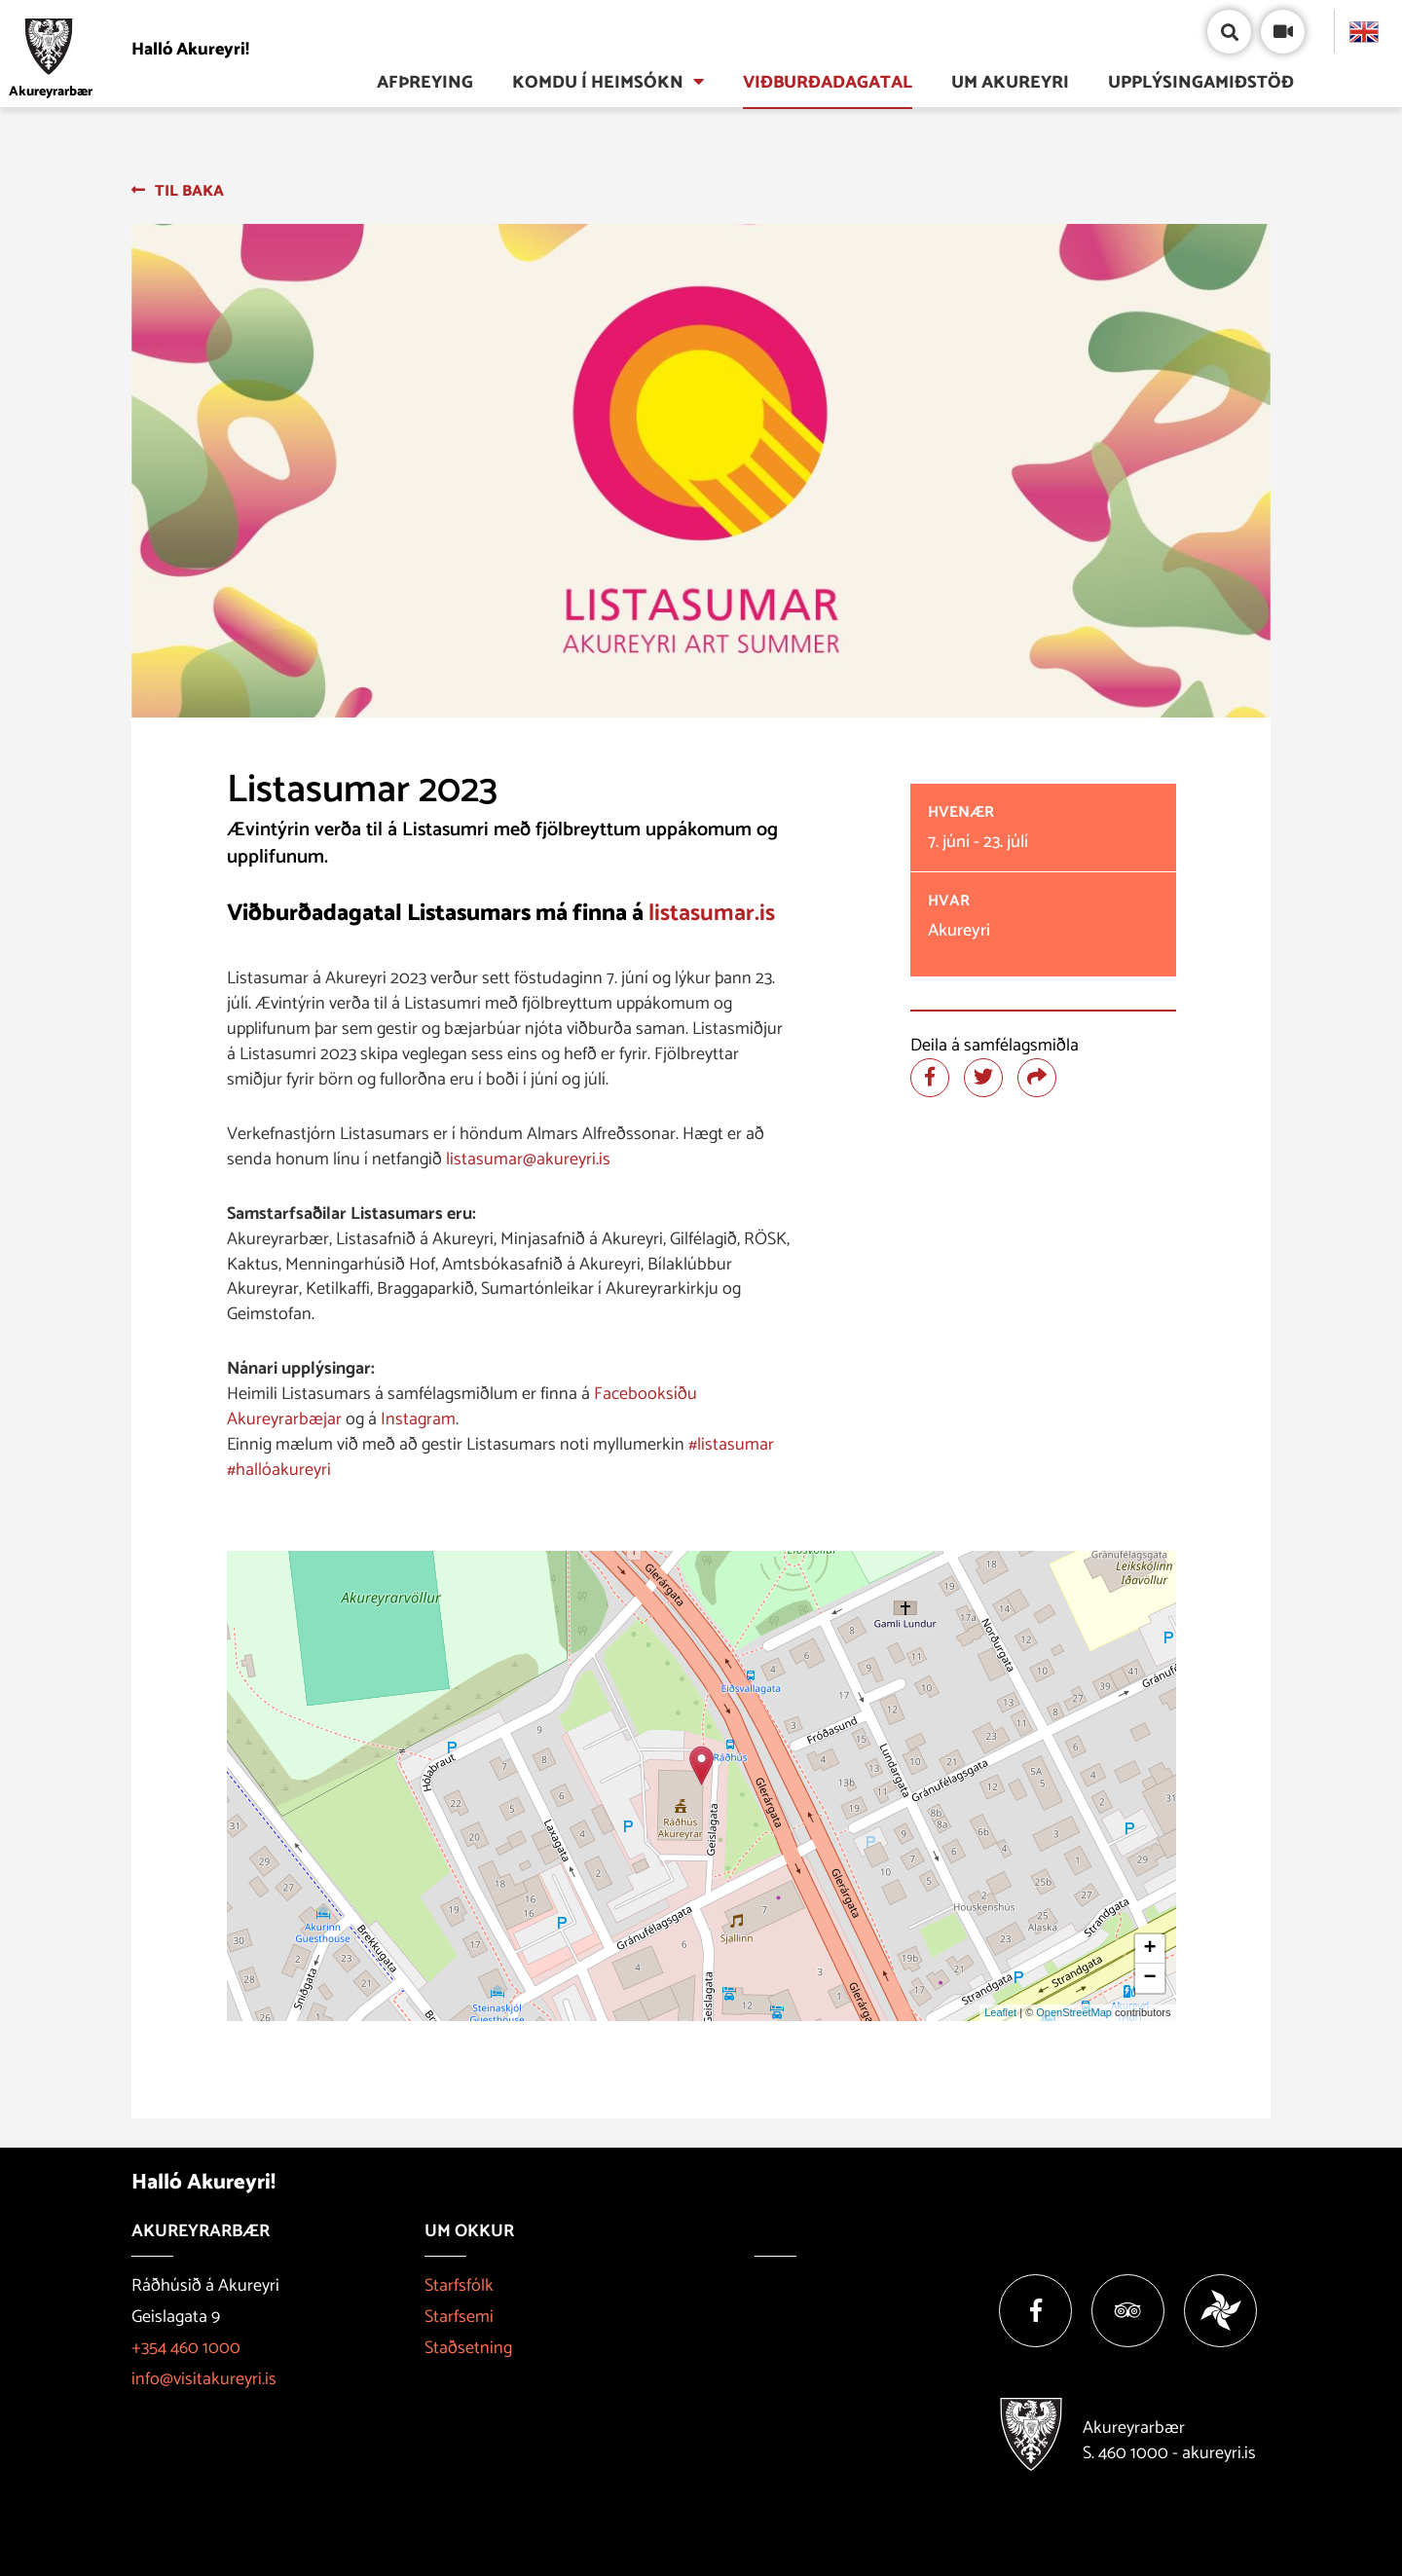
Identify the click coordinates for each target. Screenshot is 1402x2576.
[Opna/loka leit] (1229, 32)
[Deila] (1036, 1077)
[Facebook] (1035, 2310)
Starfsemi (459, 2317)
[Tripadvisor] (1127, 2310)
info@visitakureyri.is (204, 2379)
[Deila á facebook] (929, 1077)
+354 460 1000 (185, 2348)
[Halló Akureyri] (134, 49)
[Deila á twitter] (983, 1077)
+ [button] (1149, 1949)
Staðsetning (468, 2348)
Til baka (189, 191)
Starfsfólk (459, 2285)
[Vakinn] (1220, 2310)
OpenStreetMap (1074, 2012)
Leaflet (1000, 2012)
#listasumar (731, 1444)
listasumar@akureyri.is (528, 1159)
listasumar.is (711, 914)
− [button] (1149, 1978)
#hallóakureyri (279, 1470)
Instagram (418, 1419)
